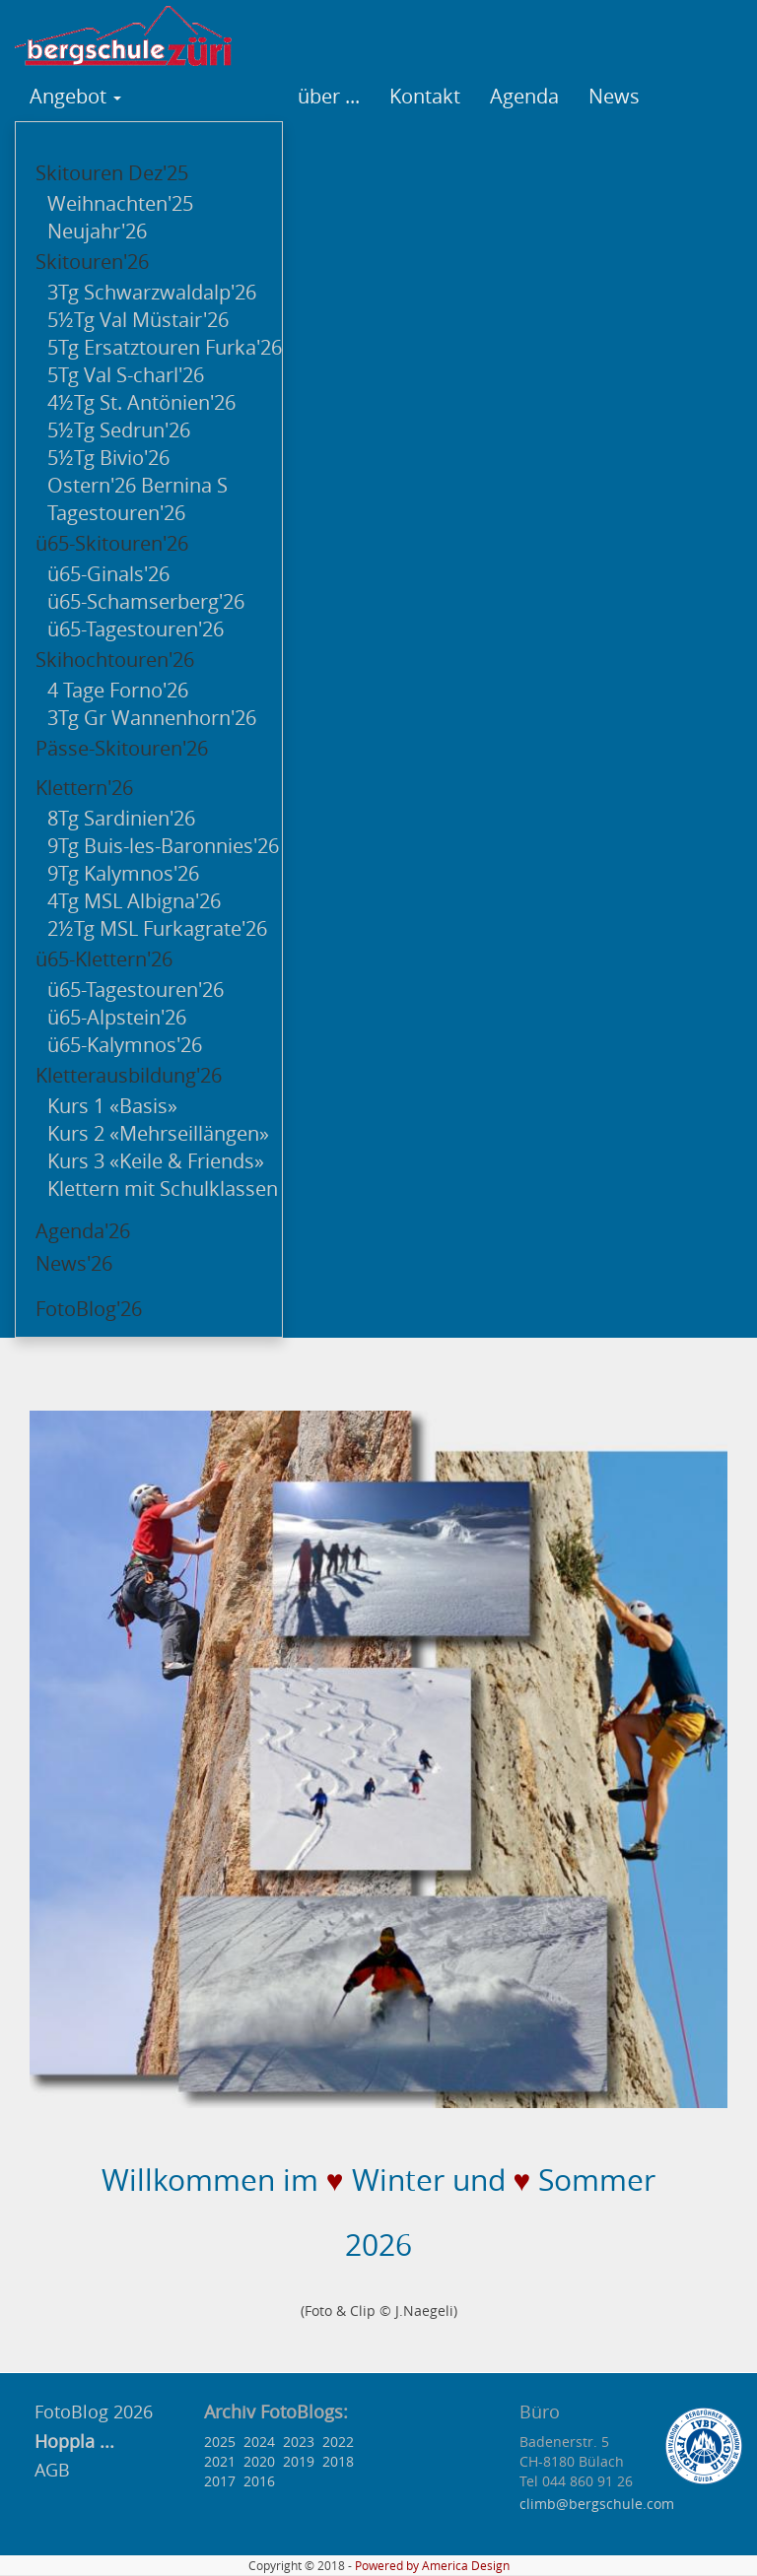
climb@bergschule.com (596, 2503)
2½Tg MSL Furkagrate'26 (157, 928)
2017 (220, 2481)
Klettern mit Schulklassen (162, 1188)
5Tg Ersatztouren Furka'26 (164, 347)
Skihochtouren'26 (114, 659)
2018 (338, 2461)
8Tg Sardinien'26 (121, 818)
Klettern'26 (84, 787)
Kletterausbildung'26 (128, 1075)
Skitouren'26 (92, 261)
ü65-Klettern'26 (103, 959)
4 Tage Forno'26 (117, 690)
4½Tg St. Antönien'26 (141, 402)
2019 (298, 2461)
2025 (220, 2441)
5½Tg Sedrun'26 (118, 430)
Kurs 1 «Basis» (112, 1105)
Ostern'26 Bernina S (137, 485)
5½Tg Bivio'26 (108, 457)
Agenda (524, 96)
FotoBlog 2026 (91, 2411)
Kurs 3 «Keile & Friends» (155, 1161)
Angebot (75, 96)
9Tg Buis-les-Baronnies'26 (163, 845)
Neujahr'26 (97, 231)
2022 (338, 2441)
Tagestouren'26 (116, 512)
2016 (259, 2481)
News (614, 96)
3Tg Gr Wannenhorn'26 (151, 717)
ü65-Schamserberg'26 (145, 601)
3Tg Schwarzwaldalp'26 (151, 292)
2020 (259, 2461)
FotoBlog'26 (88, 1308)
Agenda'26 (82, 1231)
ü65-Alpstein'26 (116, 1017)
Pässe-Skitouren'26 (121, 748)
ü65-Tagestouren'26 (135, 629)
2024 (259, 2441)
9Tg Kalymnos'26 (123, 873)
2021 (220, 2461)
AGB (52, 2469)
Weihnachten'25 (120, 203)
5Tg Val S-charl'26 (125, 375)
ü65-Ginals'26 (108, 574)
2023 (298, 2441)
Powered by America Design (432, 2565)
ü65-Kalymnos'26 (124, 1044)
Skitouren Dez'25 (111, 173)
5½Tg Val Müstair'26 (138, 319)
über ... (329, 96)
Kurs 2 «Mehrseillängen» (158, 1133)
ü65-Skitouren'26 (111, 543)
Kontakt (424, 96)
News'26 (73, 1263)
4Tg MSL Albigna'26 (134, 901)
